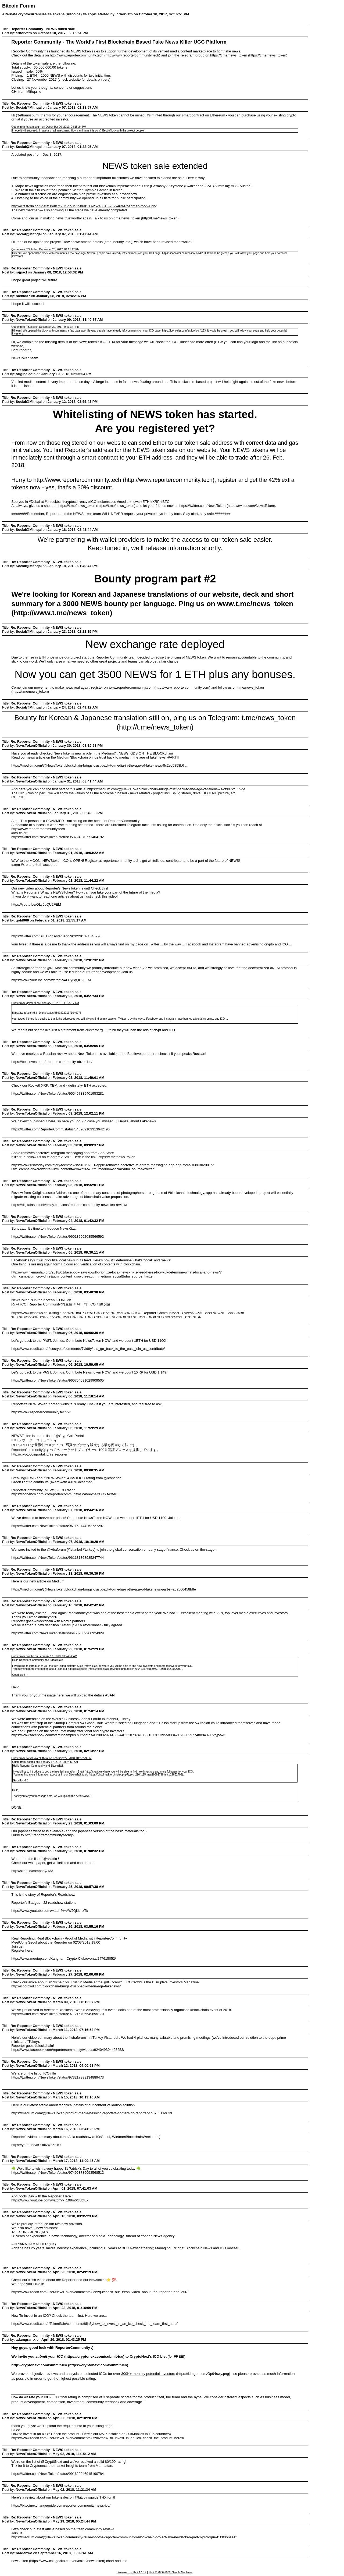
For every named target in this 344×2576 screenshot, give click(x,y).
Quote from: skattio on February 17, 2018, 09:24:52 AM (44, 1656)
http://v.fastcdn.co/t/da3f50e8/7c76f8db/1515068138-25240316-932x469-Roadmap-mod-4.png (84, 206)
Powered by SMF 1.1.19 (131, 2572)
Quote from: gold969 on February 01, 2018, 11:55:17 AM (45, 1003)
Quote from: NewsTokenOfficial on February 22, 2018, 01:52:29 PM (51, 1758)
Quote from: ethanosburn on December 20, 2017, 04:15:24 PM (48, 126)
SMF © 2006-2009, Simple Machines (171, 2572)
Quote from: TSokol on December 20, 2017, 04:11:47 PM (45, 249)
